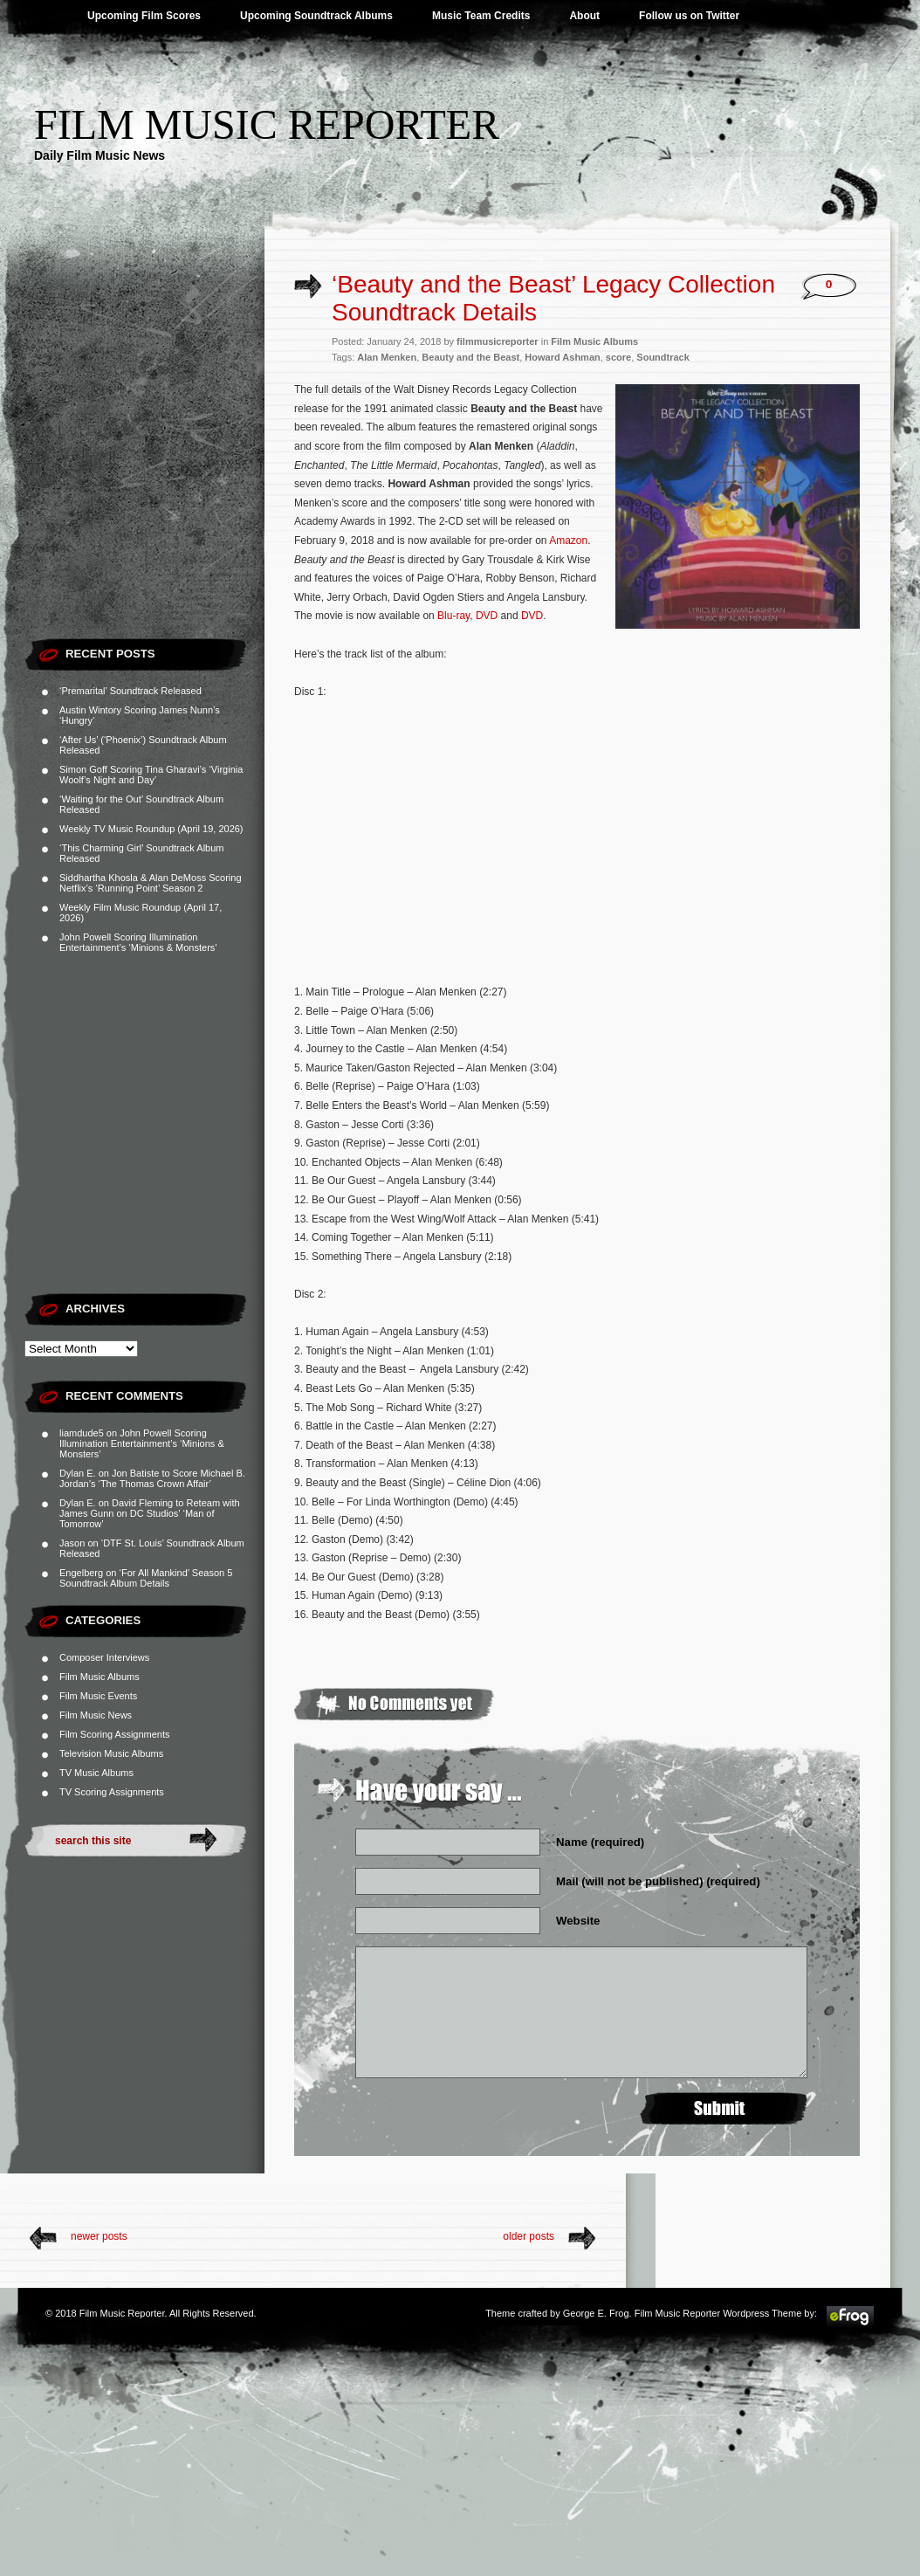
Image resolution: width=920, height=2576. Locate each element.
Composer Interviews (104, 1657)
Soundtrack (663, 357)
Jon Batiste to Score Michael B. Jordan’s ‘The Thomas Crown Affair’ (152, 1478)
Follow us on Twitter (689, 16)
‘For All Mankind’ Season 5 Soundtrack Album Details (145, 1577)
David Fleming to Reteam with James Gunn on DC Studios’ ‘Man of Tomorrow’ (149, 1513)
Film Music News (95, 1715)
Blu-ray (453, 616)
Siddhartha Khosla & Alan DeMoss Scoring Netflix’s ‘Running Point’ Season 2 (150, 882)
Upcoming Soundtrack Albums (316, 16)
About (584, 16)
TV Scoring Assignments (111, 1792)
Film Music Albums (99, 1676)
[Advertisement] (163, 465)
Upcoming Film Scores (144, 16)
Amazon (568, 540)
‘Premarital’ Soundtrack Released (130, 690)
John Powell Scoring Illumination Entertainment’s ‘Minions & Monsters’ (138, 942)
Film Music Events (98, 1696)
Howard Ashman (562, 357)
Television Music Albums (111, 1753)
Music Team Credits (481, 16)
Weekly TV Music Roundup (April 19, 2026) (151, 828)
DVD (487, 616)
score (618, 357)
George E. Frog (596, 2313)
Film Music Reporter (266, 124)
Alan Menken (386, 357)
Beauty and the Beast (470, 357)
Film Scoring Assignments (114, 1734)
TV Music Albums (96, 1772)
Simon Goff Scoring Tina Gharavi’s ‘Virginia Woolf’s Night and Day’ (151, 774)
